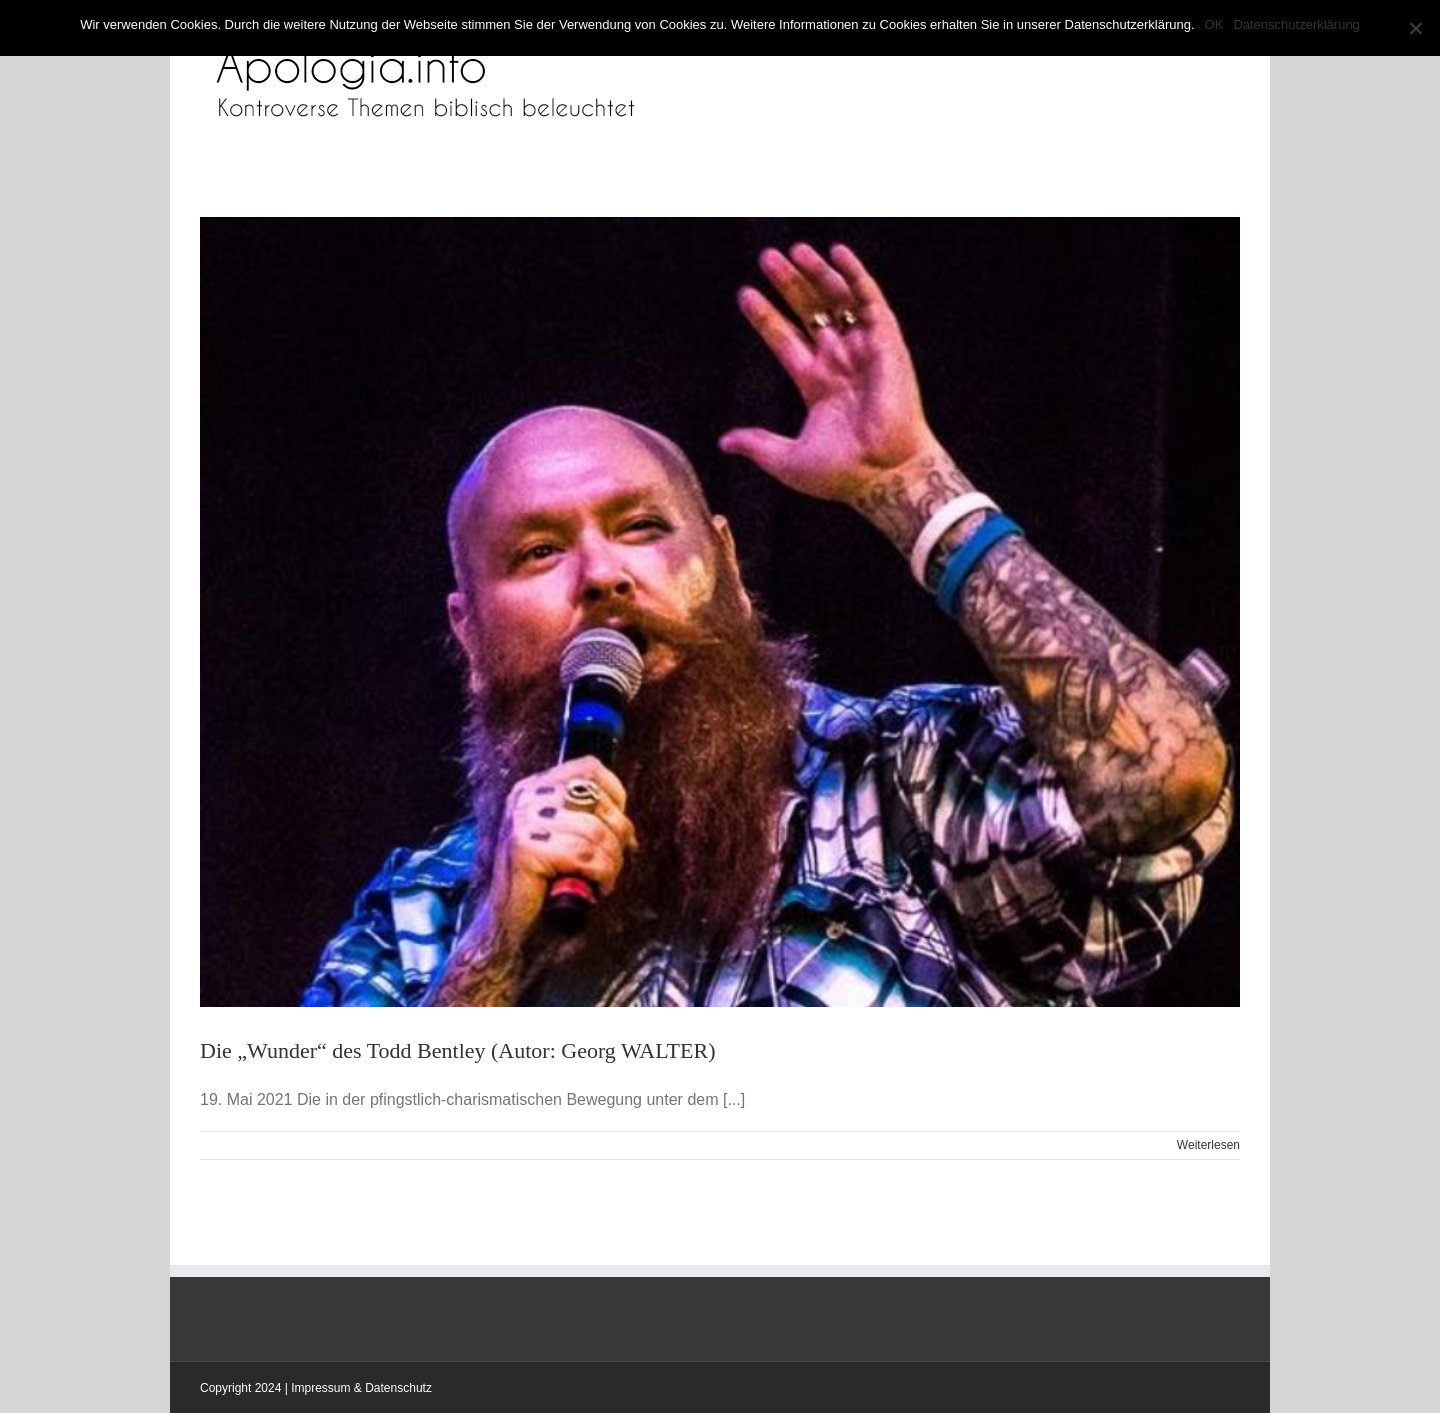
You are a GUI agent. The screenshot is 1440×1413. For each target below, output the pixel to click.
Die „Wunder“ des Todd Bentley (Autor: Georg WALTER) (458, 1050)
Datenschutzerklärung (1296, 24)
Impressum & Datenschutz (361, 1388)
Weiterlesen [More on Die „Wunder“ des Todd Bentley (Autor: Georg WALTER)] (1208, 1145)
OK (1214, 24)
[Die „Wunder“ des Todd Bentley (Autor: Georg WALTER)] (720, 612)
